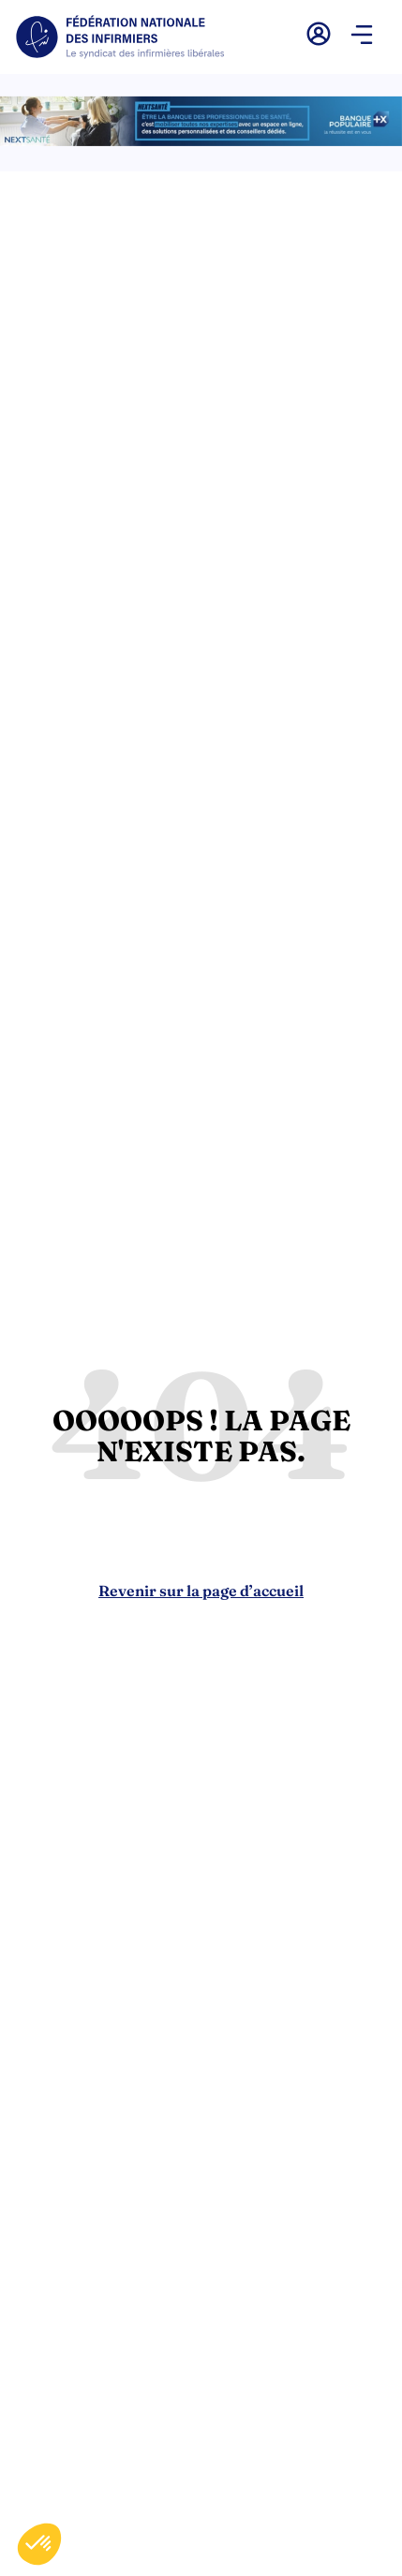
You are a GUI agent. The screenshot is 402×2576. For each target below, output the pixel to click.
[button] (362, 36)
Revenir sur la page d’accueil (201, 1590)
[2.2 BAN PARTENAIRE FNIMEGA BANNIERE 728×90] (201, 141)
